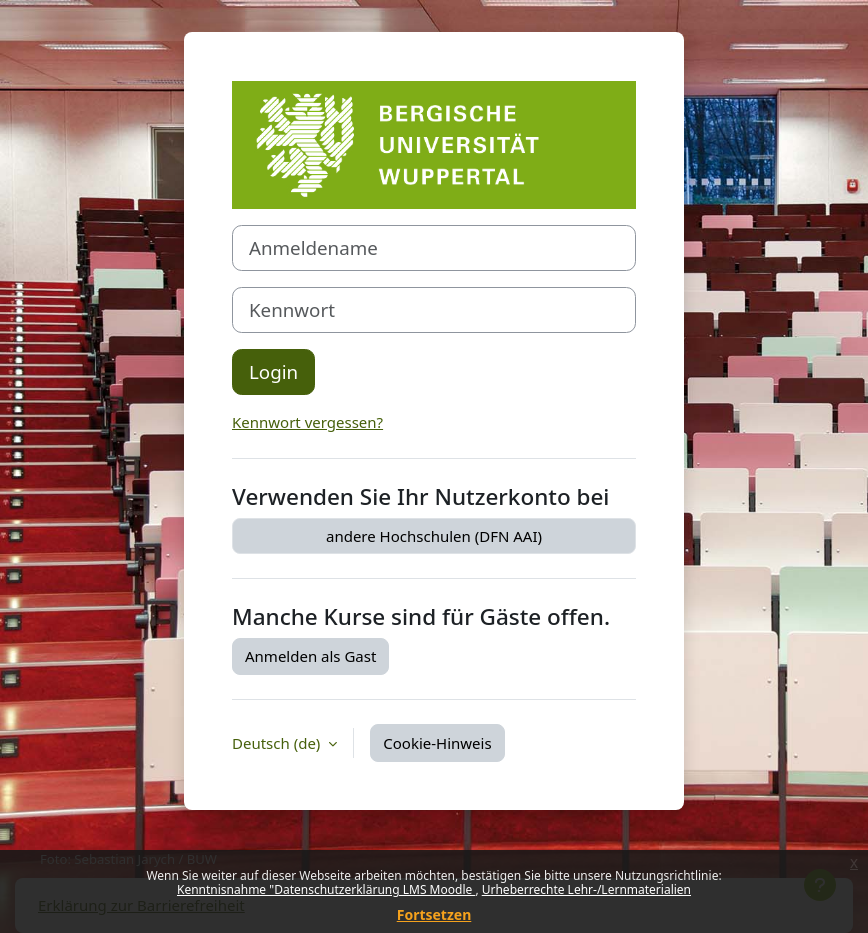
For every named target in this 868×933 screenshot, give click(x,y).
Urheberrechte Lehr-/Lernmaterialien (586, 889)
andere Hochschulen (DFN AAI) (434, 536)
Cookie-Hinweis (437, 743)
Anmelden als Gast (310, 656)
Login (273, 371)
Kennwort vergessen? (307, 422)
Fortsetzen (434, 914)
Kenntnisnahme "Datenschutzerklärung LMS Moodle (326, 889)
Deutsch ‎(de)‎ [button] (278, 743)
